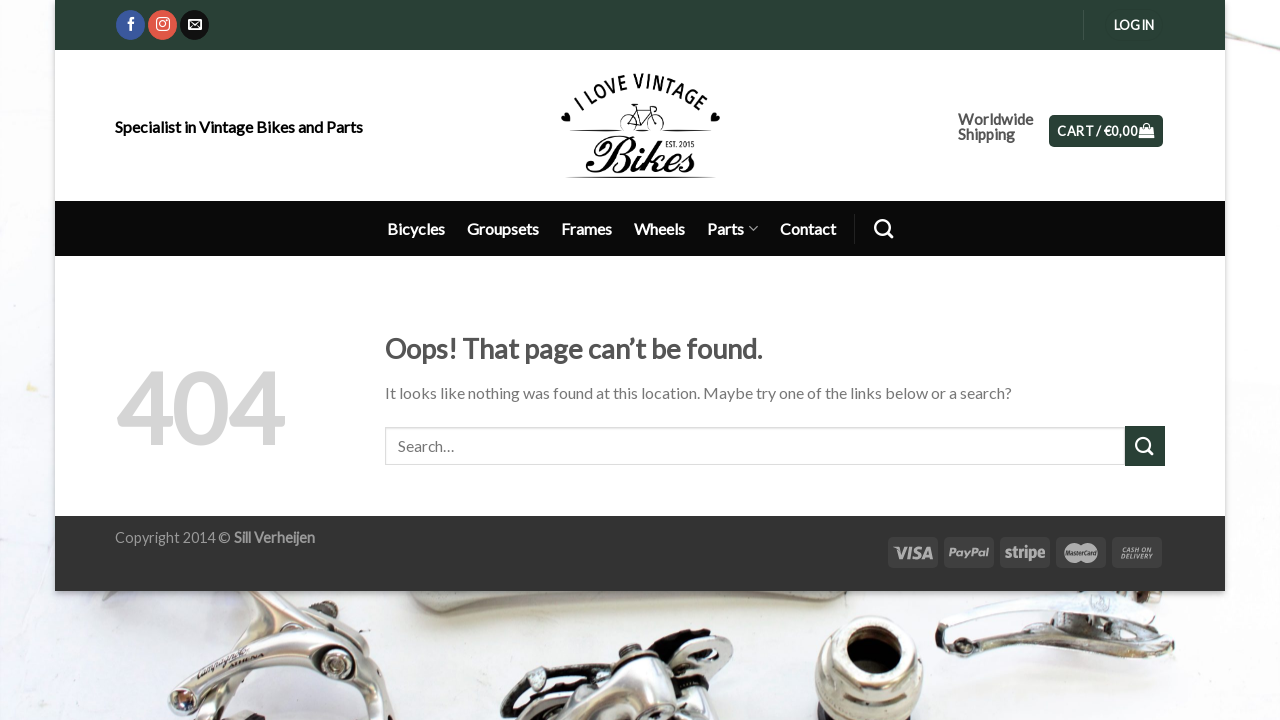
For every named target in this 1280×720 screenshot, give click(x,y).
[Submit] (1145, 445)
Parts (732, 228)
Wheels (659, 228)
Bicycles (416, 228)
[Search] (883, 228)
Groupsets (503, 228)
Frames (586, 228)
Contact (808, 228)
